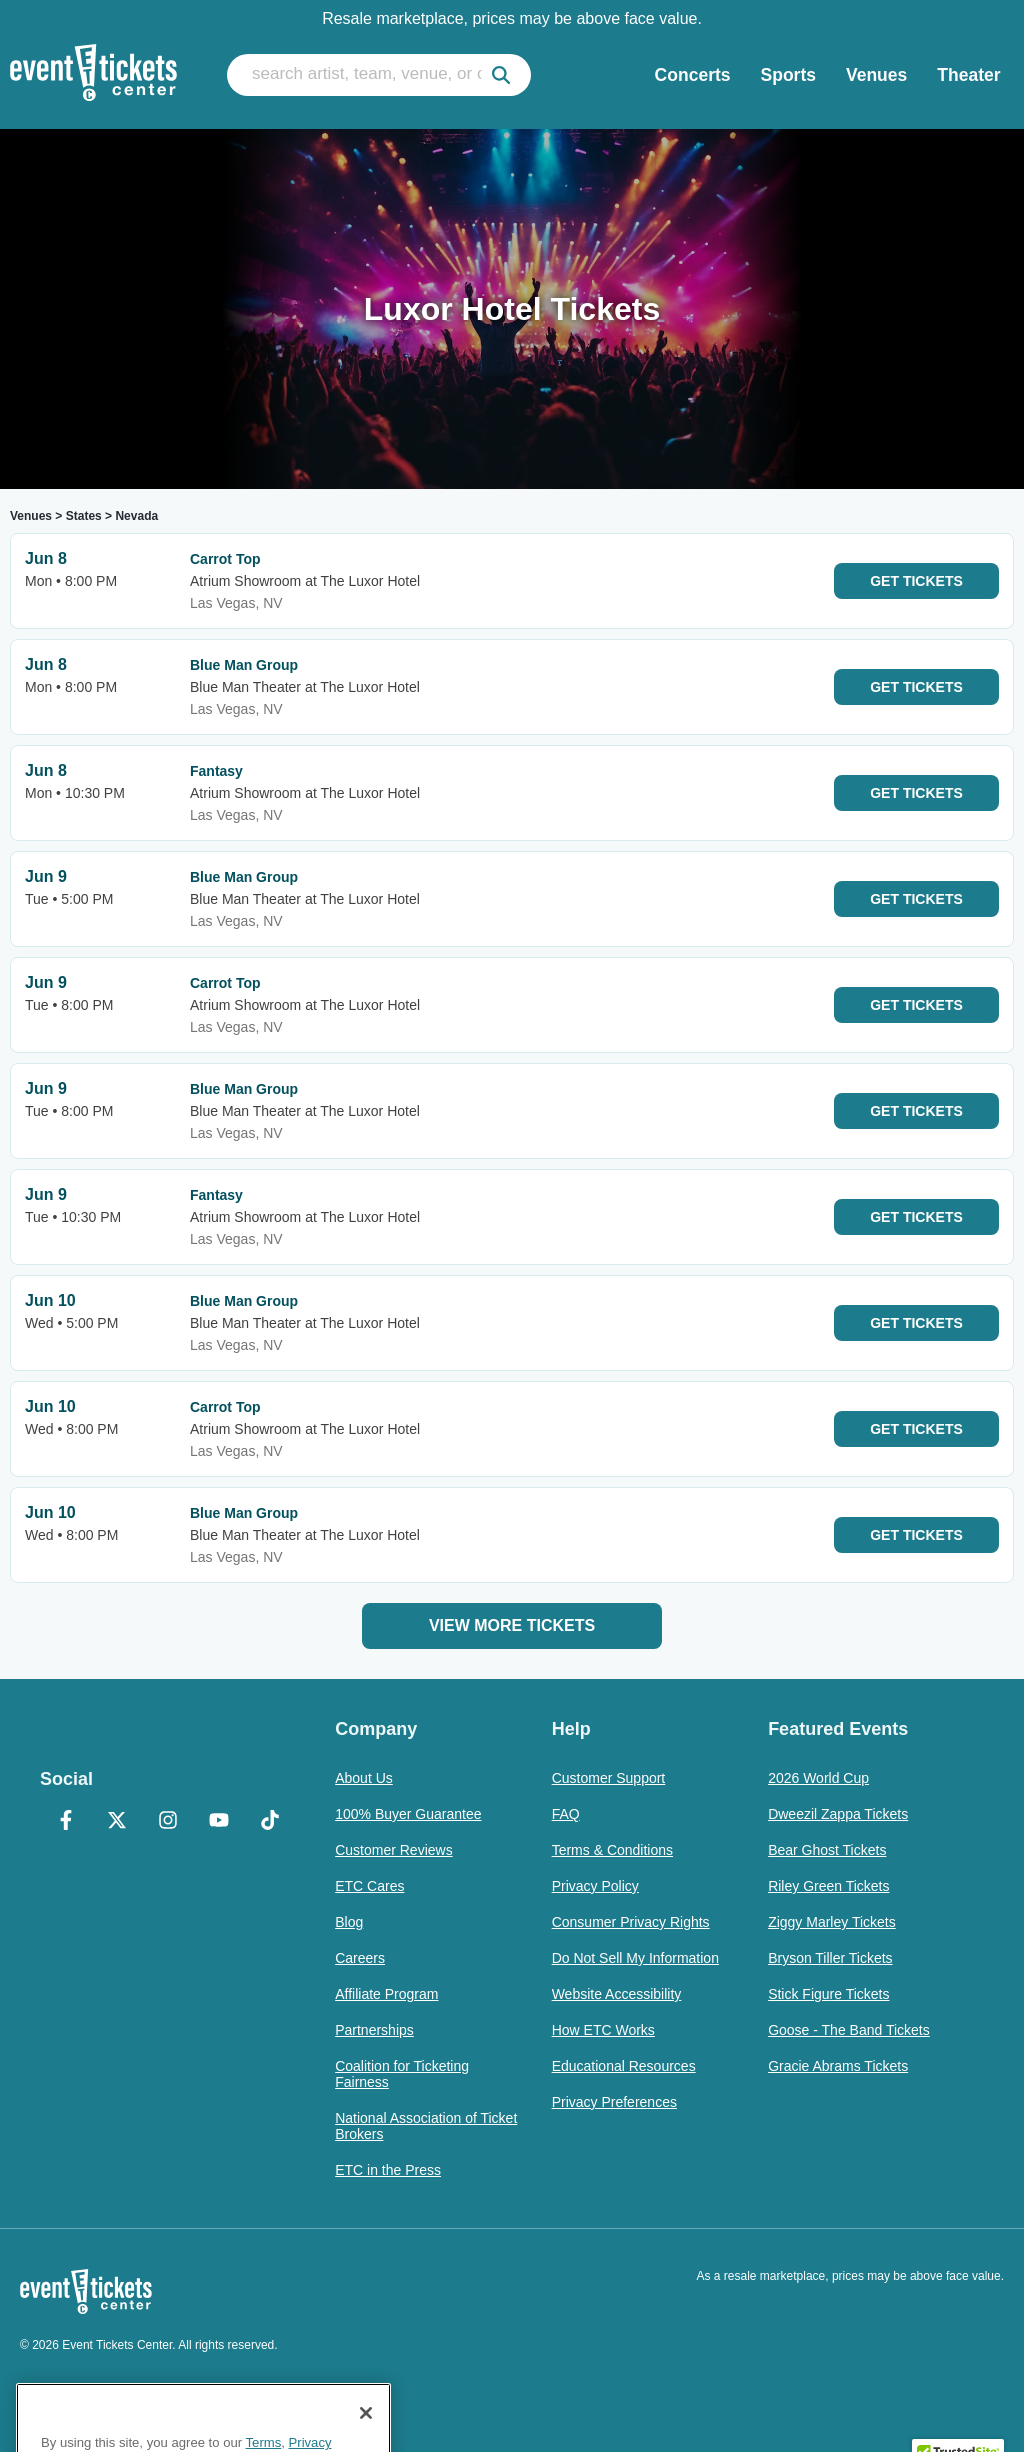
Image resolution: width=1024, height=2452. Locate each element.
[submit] (501, 75)
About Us (364, 1778)
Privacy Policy (595, 1886)
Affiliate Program (386, 1994)
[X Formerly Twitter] (116, 1822)
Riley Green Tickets (828, 1886)
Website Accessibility (617, 1994)
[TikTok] (269, 1822)
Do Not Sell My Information (635, 1958)
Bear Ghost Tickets (827, 1850)
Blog (349, 1922)
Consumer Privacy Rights (631, 1922)
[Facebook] (65, 1822)
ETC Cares (369, 1886)
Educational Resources (624, 2066)
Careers (360, 1958)
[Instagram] (167, 1822)
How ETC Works (603, 2030)
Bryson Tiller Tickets (830, 1958)
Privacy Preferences (614, 2102)
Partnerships (374, 2030)
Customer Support (609, 1778)
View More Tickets (512, 1625)
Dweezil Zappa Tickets (838, 1814)
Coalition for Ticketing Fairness (402, 2074)
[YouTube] (218, 1822)
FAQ (566, 1814)
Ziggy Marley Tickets (832, 1922)
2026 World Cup (818, 1778)
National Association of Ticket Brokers (426, 2126)
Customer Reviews (393, 1850)
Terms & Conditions (612, 1850)
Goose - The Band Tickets (849, 2030)
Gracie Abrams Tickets (838, 2066)
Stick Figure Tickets (828, 1994)
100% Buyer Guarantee (408, 1814)
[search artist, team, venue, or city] (379, 75)
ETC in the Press (388, 2170)
